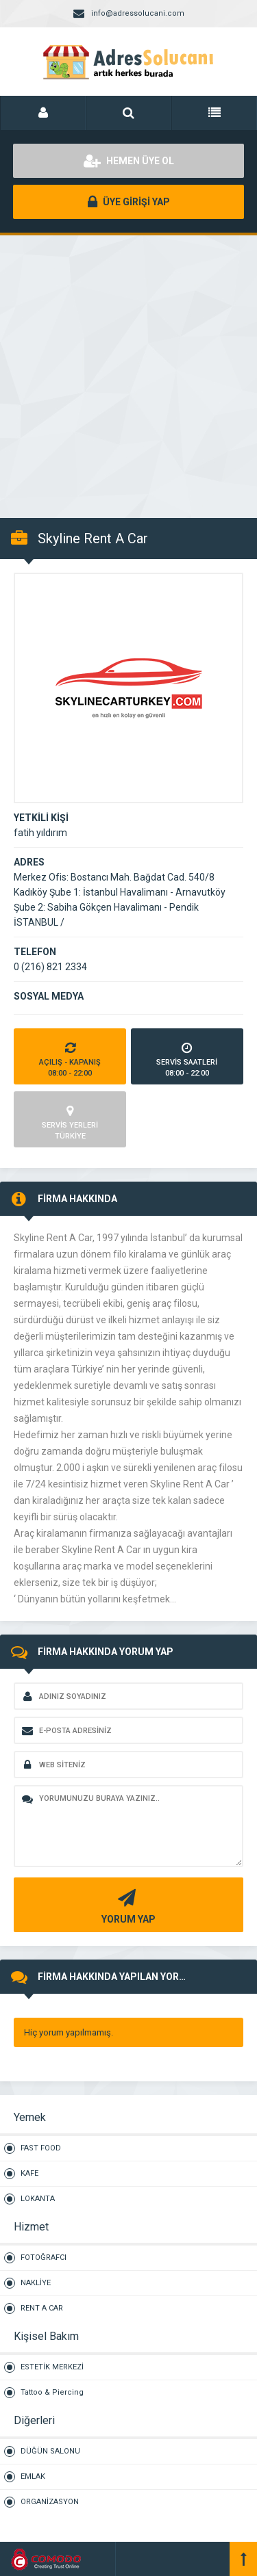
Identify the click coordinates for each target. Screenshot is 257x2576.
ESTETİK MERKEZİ (52, 2367)
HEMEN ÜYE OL (129, 161)
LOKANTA (38, 2198)
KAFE (29, 2173)
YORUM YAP (127, 1905)
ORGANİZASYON (50, 2501)
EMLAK (33, 2476)
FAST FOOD (41, 2148)
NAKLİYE (36, 2282)
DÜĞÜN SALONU (50, 2451)
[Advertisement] (128, 369)
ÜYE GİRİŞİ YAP (129, 202)
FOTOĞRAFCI (43, 2257)
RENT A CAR (42, 2308)
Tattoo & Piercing (52, 2392)
